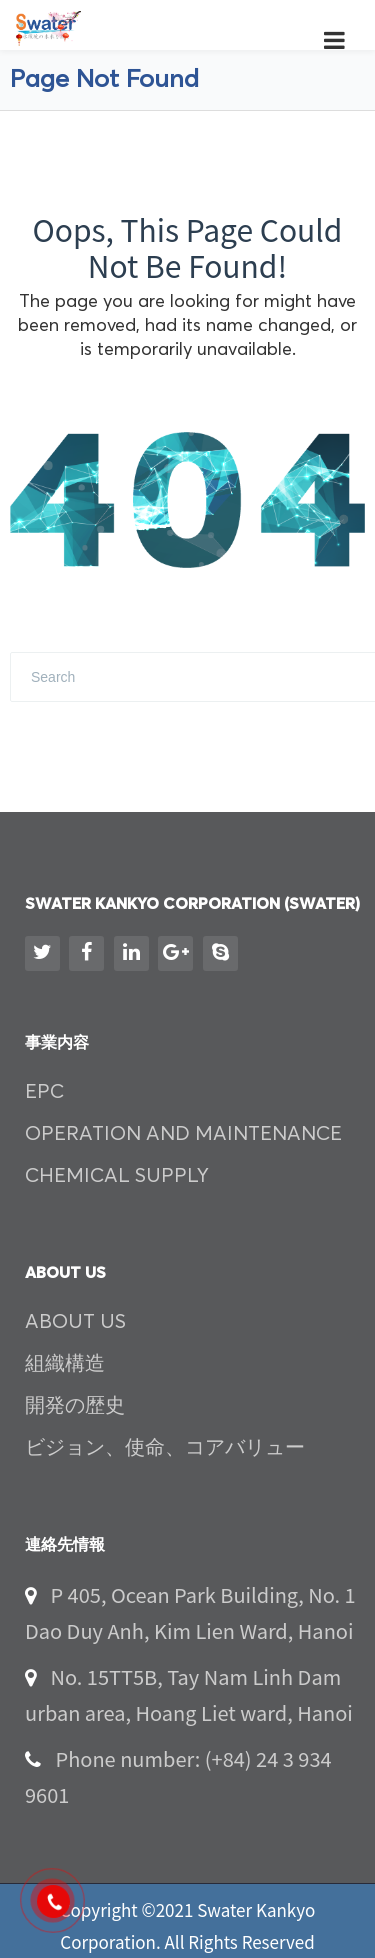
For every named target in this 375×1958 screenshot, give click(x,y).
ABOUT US (75, 1322)
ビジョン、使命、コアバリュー (165, 1448)
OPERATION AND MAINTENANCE (183, 1134)
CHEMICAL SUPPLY (117, 1176)
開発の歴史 (75, 1406)
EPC (44, 1092)
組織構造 (65, 1364)
